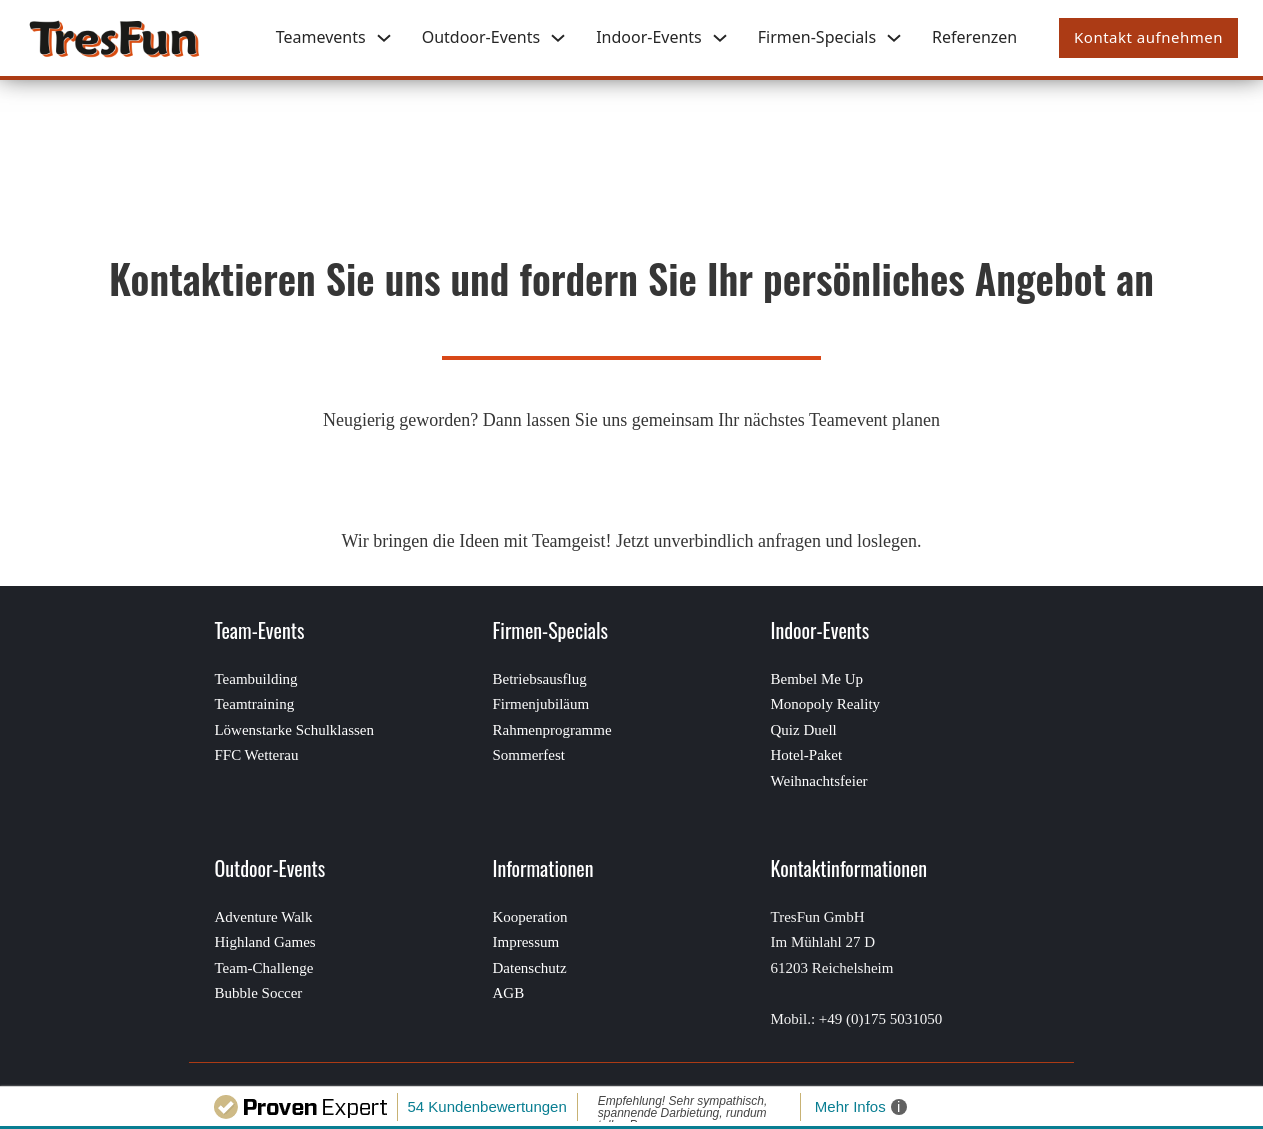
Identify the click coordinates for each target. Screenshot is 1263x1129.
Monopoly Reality (826, 704)
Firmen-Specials (817, 37)
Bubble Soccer (258, 993)
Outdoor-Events (481, 37)
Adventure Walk (263, 917)
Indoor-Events (649, 37)
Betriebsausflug (539, 679)
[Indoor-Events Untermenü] (720, 38)
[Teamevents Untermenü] (384, 38)
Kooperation (529, 917)
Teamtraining (254, 704)
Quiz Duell (804, 730)
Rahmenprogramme (551, 730)
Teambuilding (255, 679)
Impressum (525, 942)
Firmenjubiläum (540, 704)
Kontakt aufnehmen (1148, 37)
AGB (508, 993)
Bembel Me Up (817, 679)
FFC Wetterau (256, 755)
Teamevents (321, 37)
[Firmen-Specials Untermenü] (894, 38)
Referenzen (974, 37)
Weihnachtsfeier (819, 781)
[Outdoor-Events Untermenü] (558, 38)
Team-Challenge (263, 968)
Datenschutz (529, 968)
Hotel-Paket (807, 755)
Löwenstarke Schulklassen (294, 730)
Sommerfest (528, 755)
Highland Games (264, 942)
